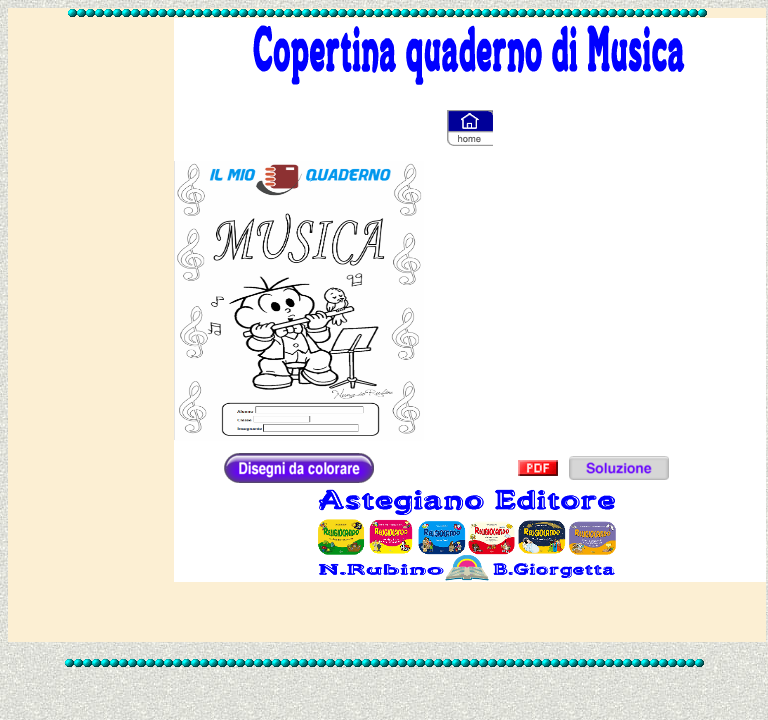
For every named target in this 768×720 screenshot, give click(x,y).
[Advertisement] (91, 321)
